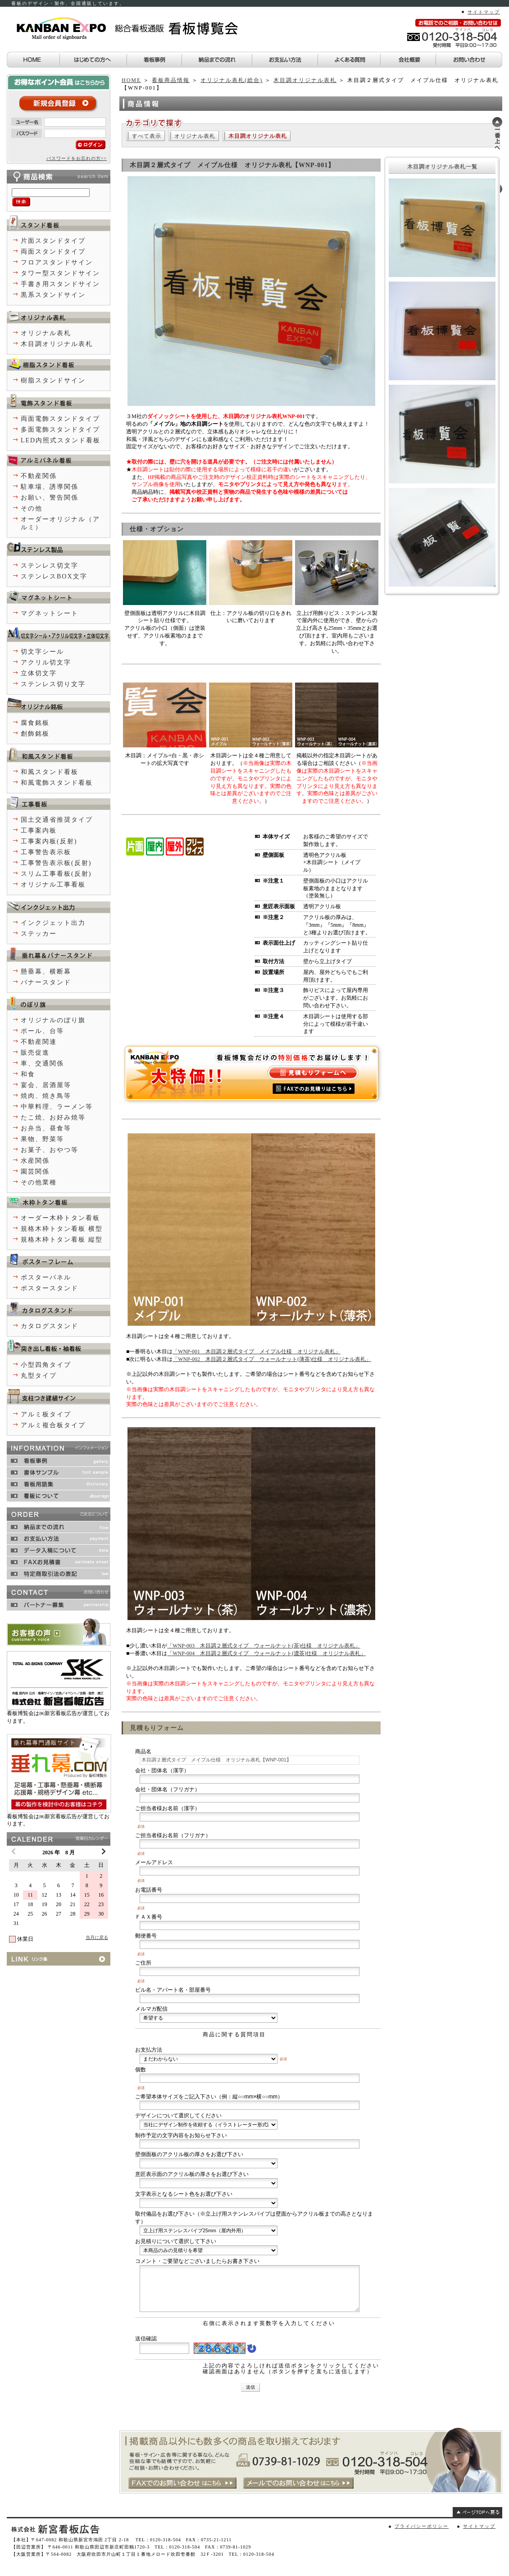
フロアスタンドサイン (57, 262)
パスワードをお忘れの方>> (76, 158)
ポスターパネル (46, 1277)
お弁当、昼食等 (46, 1128)
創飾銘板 (35, 733)
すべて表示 (146, 136)
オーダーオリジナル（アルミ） (60, 523)
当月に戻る (97, 1937)
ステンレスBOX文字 (54, 576)
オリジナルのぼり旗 (53, 1020)
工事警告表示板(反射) (56, 863)
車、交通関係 (42, 1063)
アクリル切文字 (46, 662)
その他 (31, 508)
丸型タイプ (39, 1375)
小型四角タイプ (46, 1364)
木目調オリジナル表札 (304, 80)
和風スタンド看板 (49, 772)
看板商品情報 (171, 80)
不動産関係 (39, 476)
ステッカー (39, 933)
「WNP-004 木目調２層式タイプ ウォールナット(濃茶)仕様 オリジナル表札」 (266, 1653)
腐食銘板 (35, 722)
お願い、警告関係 (49, 497)
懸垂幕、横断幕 (46, 971)
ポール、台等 (42, 1031)
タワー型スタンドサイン (60, 273)
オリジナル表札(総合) (231, 80)
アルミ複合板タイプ (53, 1425)
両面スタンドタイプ (53, 251)
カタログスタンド (49, 1326)
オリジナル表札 (194, 136)
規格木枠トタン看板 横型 (62, 1228)
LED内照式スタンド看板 (60, 440)
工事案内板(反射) (49, 841)
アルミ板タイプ (46, 1414)
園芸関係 (35, 1171)
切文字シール (42, 651)
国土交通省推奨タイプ (57, 819)
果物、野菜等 (42, 1139)
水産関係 (35, 1160)
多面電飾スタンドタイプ (60, 429)
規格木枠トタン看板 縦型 (62, 1239)
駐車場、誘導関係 (49, 486)
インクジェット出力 (53, 922)
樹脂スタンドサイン (53, 380)
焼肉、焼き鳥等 (46, 1095)
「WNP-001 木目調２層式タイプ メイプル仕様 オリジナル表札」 (257, 1351)
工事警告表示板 (46, 852)
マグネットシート (49, 613)
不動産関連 (39, 1041)
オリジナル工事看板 (53, 884)
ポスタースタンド (49, 1288)
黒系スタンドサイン (53, 294)
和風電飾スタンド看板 (57, 782)
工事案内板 (39, 830)
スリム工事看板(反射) (56, 873)
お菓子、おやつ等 (49, 1150)
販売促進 (35, 1052)
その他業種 (39, 1182)
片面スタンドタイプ (53, 240)
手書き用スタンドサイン (60, 284)
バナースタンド (46, 982)
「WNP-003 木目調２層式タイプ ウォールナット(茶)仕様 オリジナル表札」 (263, 1646)
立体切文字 (39, 673)
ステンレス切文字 (49, 565)
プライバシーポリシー (422, 2526)
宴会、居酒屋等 (46, 1085)
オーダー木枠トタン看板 (60, 1218)
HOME (131, 80)
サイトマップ (484, 11)
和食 (28, 1074)
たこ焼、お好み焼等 (53, 1117)
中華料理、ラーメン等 (57, 1106)
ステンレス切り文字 (53, 684)
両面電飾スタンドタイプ (60, 418)
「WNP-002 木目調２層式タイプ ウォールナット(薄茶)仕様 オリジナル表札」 (272, 1359)
